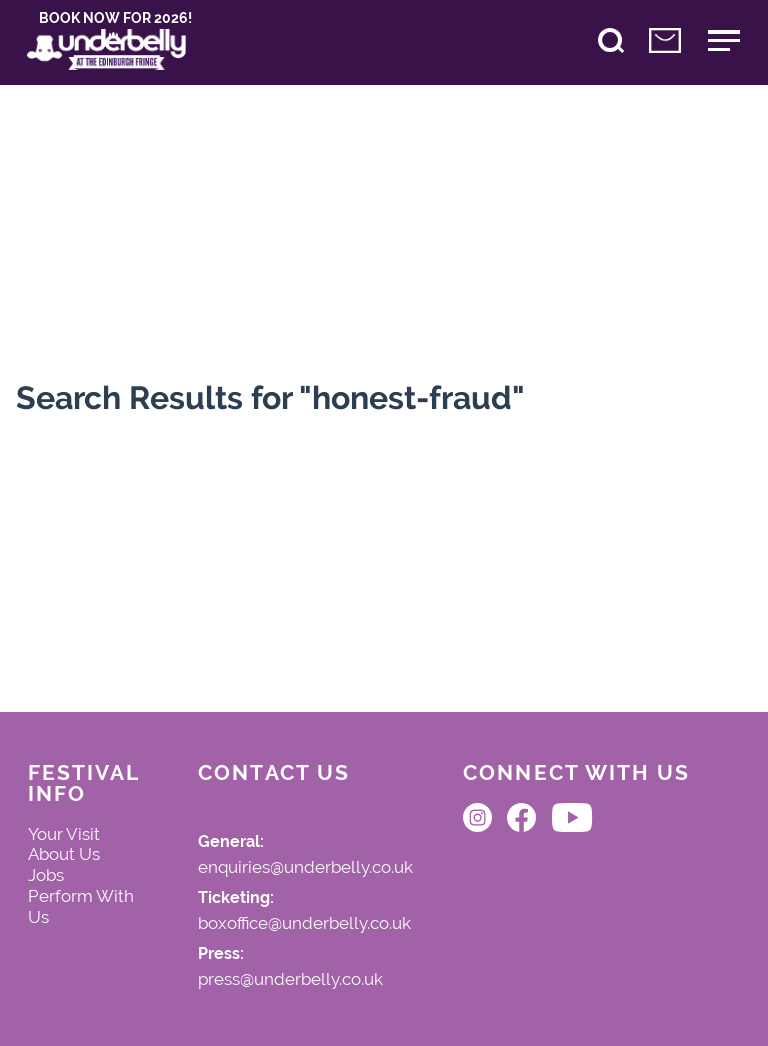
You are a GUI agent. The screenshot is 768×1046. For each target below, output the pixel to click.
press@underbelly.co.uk (290, 980)
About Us (64, 854)
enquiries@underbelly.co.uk (305, 868)
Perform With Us (81, 906)
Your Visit (64, 834)
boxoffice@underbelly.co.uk (304, 924)
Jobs (46, 875)
